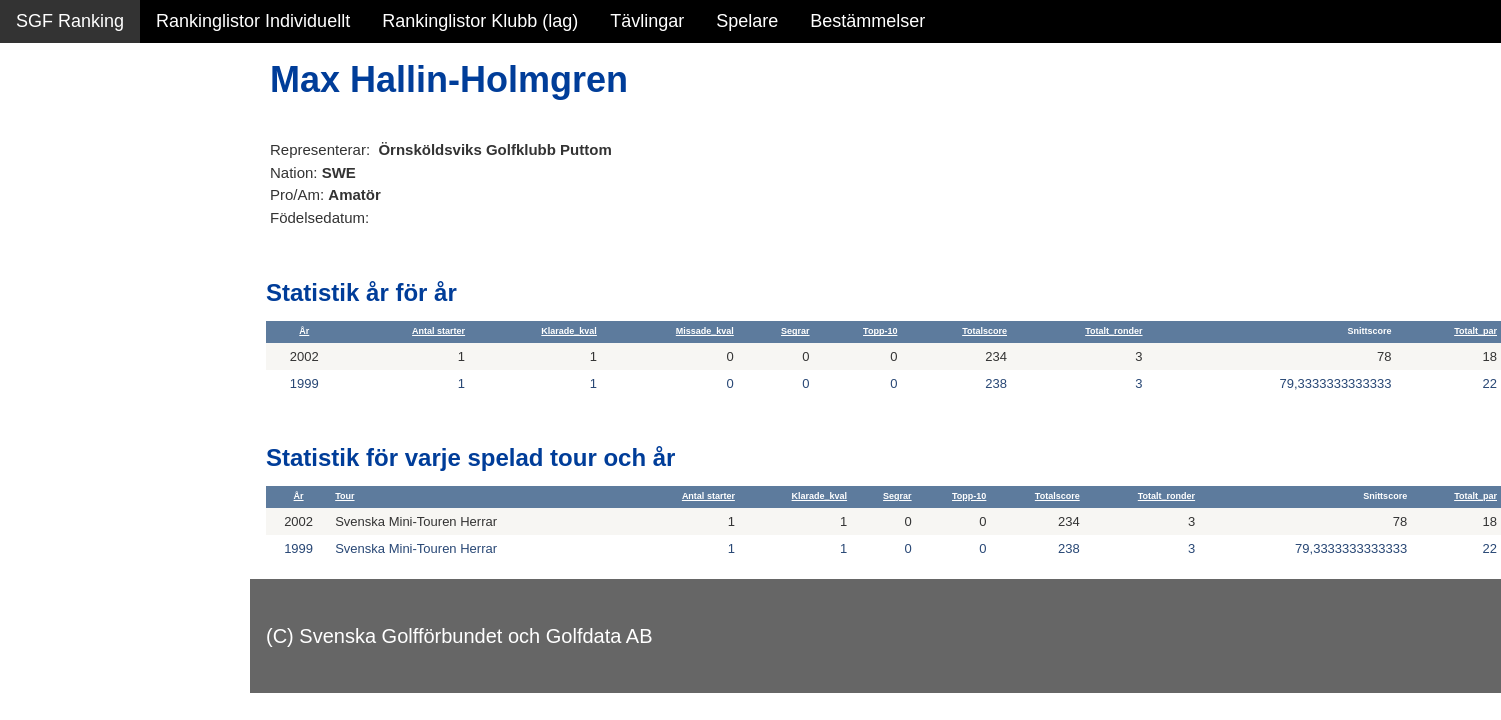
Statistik (47, 216)
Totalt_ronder (1113, 331)
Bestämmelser (867, 21)
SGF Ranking (70, 21)
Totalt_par (1475, 331)
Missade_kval (705, 331)
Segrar (795, 331)
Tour (344, 496)
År (304, 331)
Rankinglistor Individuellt (253, 21)
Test (32, 399)
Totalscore (984, 331)
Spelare (747, 21)
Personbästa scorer (94, 259)
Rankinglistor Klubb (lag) (480, 21)
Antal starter (438, 331)
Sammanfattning (81, 130)
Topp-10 (880, 331)
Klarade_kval (569, 331)
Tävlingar (647, 21)
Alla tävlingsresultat (93, 302)
